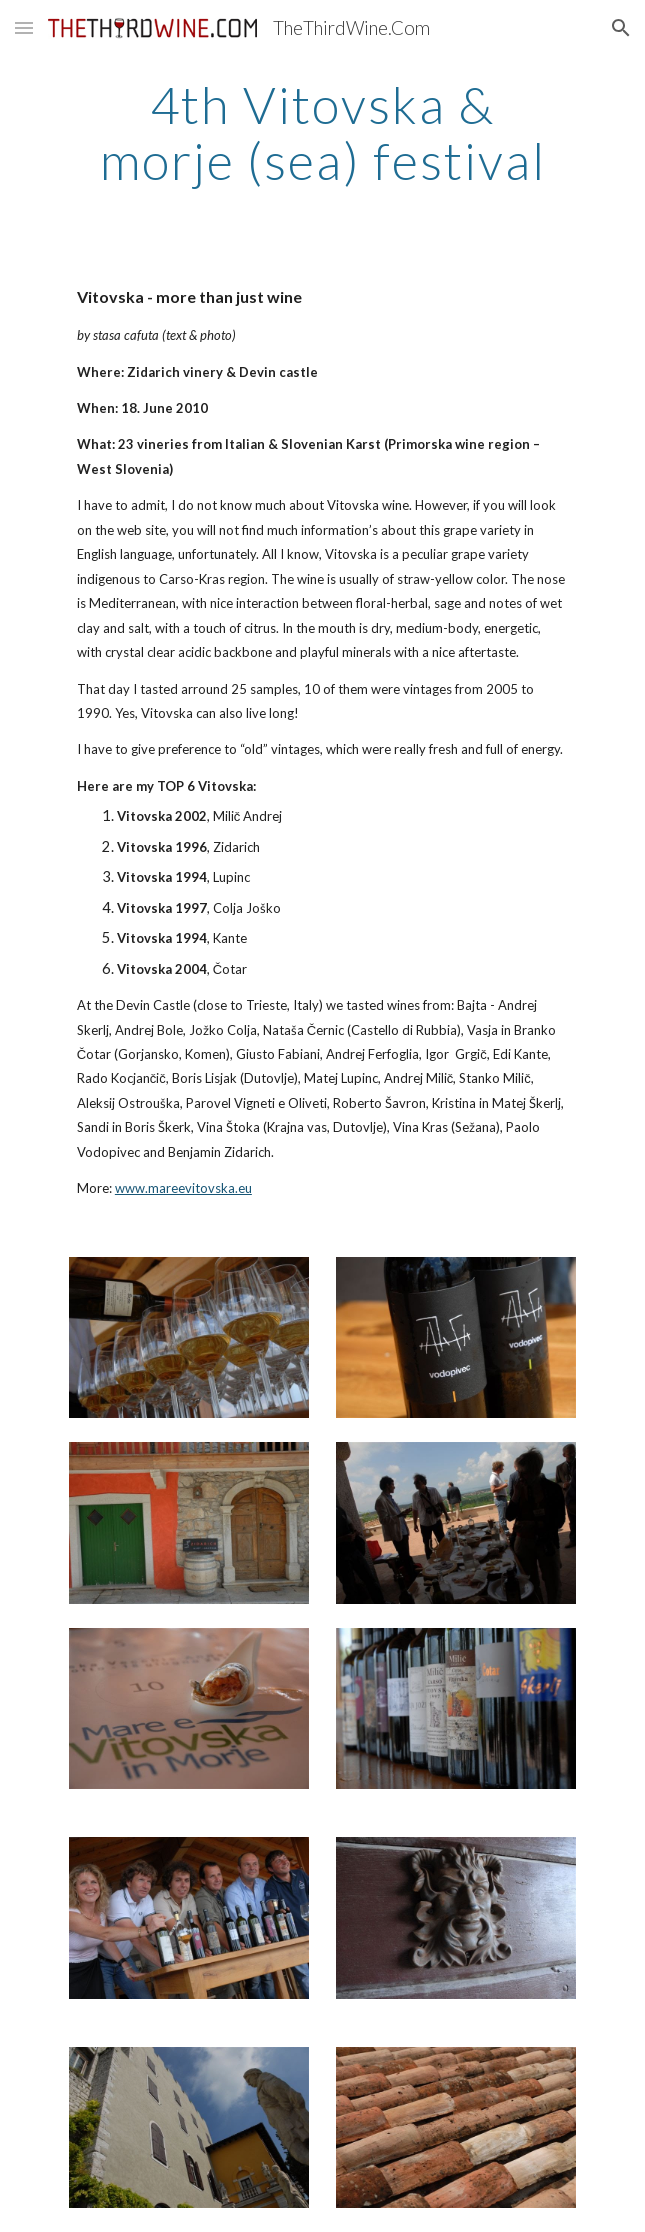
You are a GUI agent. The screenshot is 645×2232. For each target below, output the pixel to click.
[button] (24, 27)
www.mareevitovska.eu (183, 1188)
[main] (322, 132)
